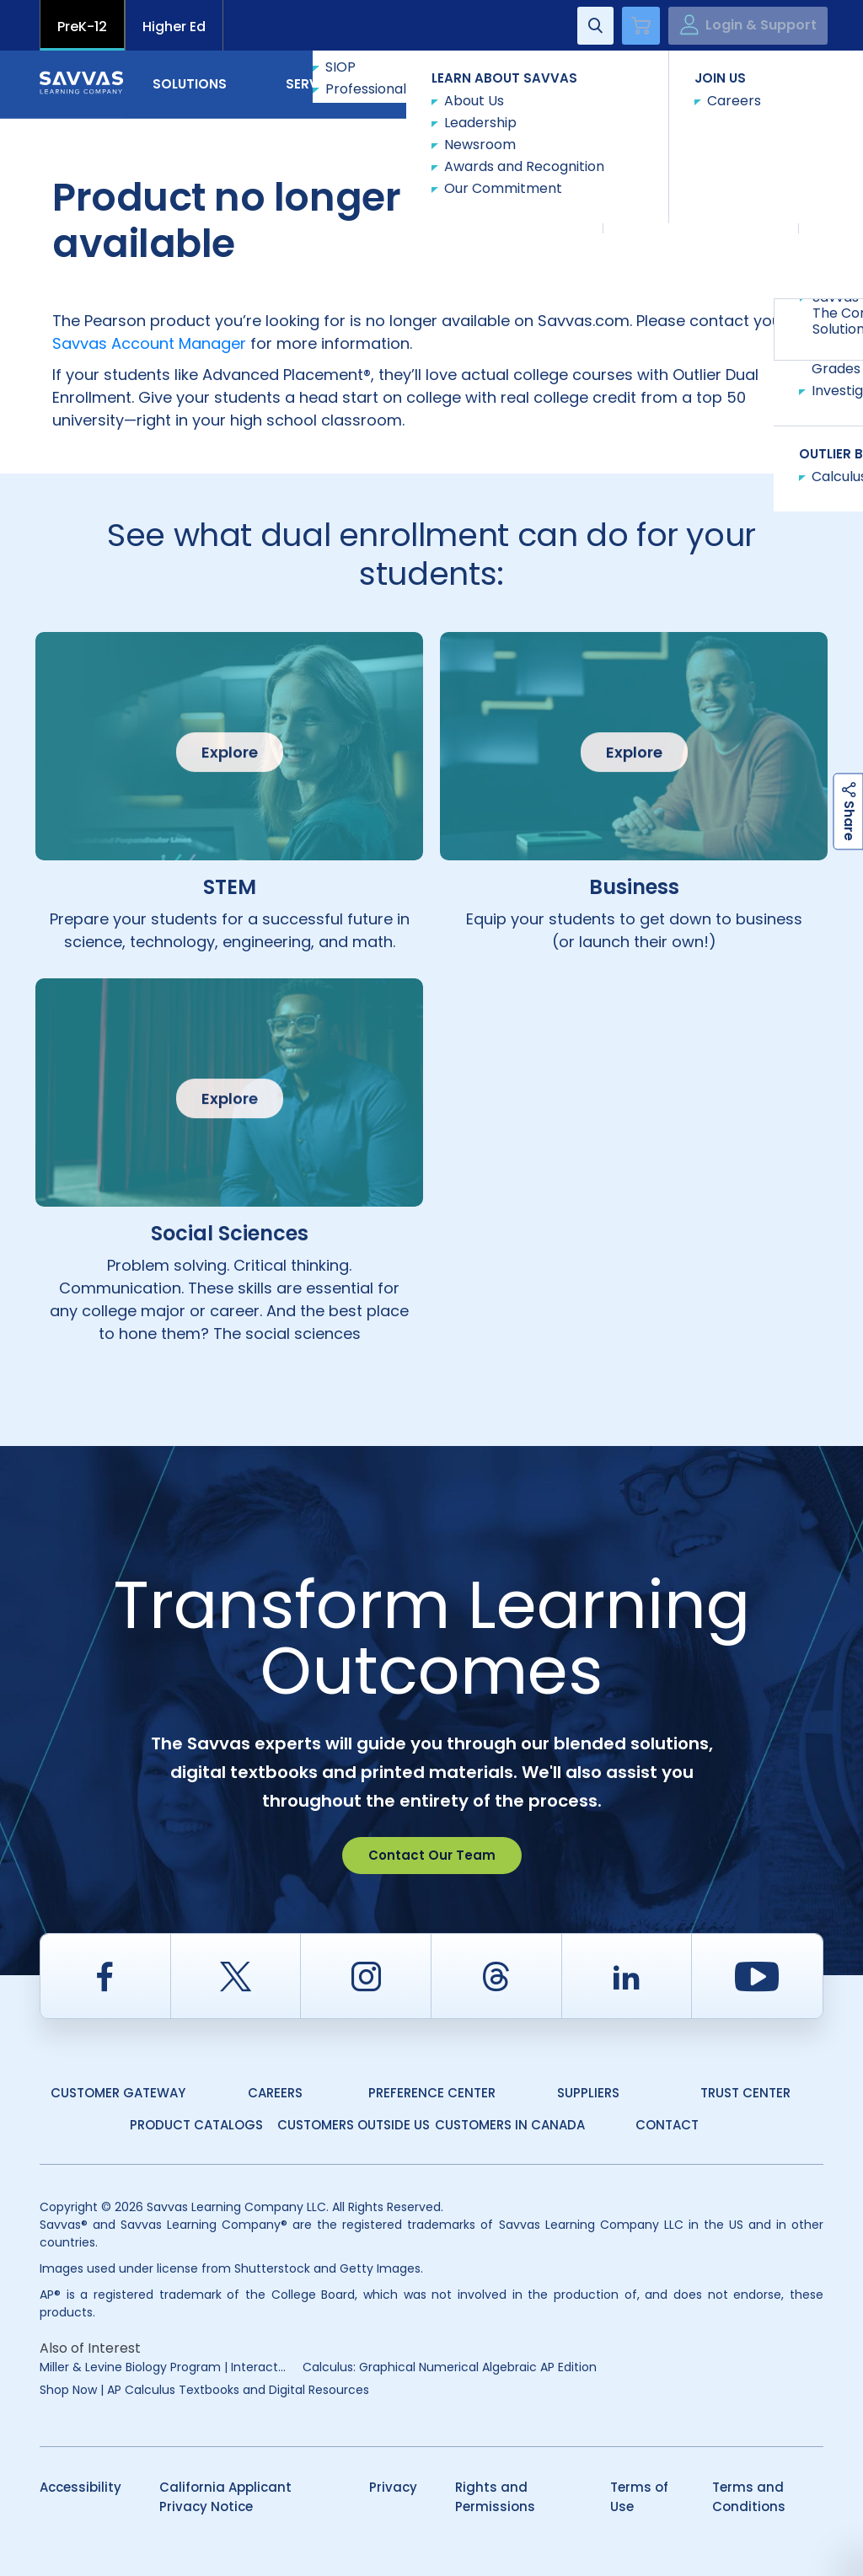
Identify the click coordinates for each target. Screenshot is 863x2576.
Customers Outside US (353, 2125)
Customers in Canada (510, 2125)
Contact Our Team (432, 1855)
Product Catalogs (196, 2125)
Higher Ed (174, 26)
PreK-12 (82, 26)
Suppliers (588, 2093)
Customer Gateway (118, 2093)
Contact (752, 83)
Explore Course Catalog (692, 173)
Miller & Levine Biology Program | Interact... (163, 2367)
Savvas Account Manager (149, 343)
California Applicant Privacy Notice (225, 2496)
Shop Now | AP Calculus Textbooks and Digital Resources (204, 2389)
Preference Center (432, 2093)
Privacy (393, 2487)
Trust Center (745, 2093)
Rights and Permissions (495, 2496)
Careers (275, 2093)
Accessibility (80, 2487)
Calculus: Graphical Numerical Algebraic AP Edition (450, 2367)
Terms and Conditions (748, 2496)
